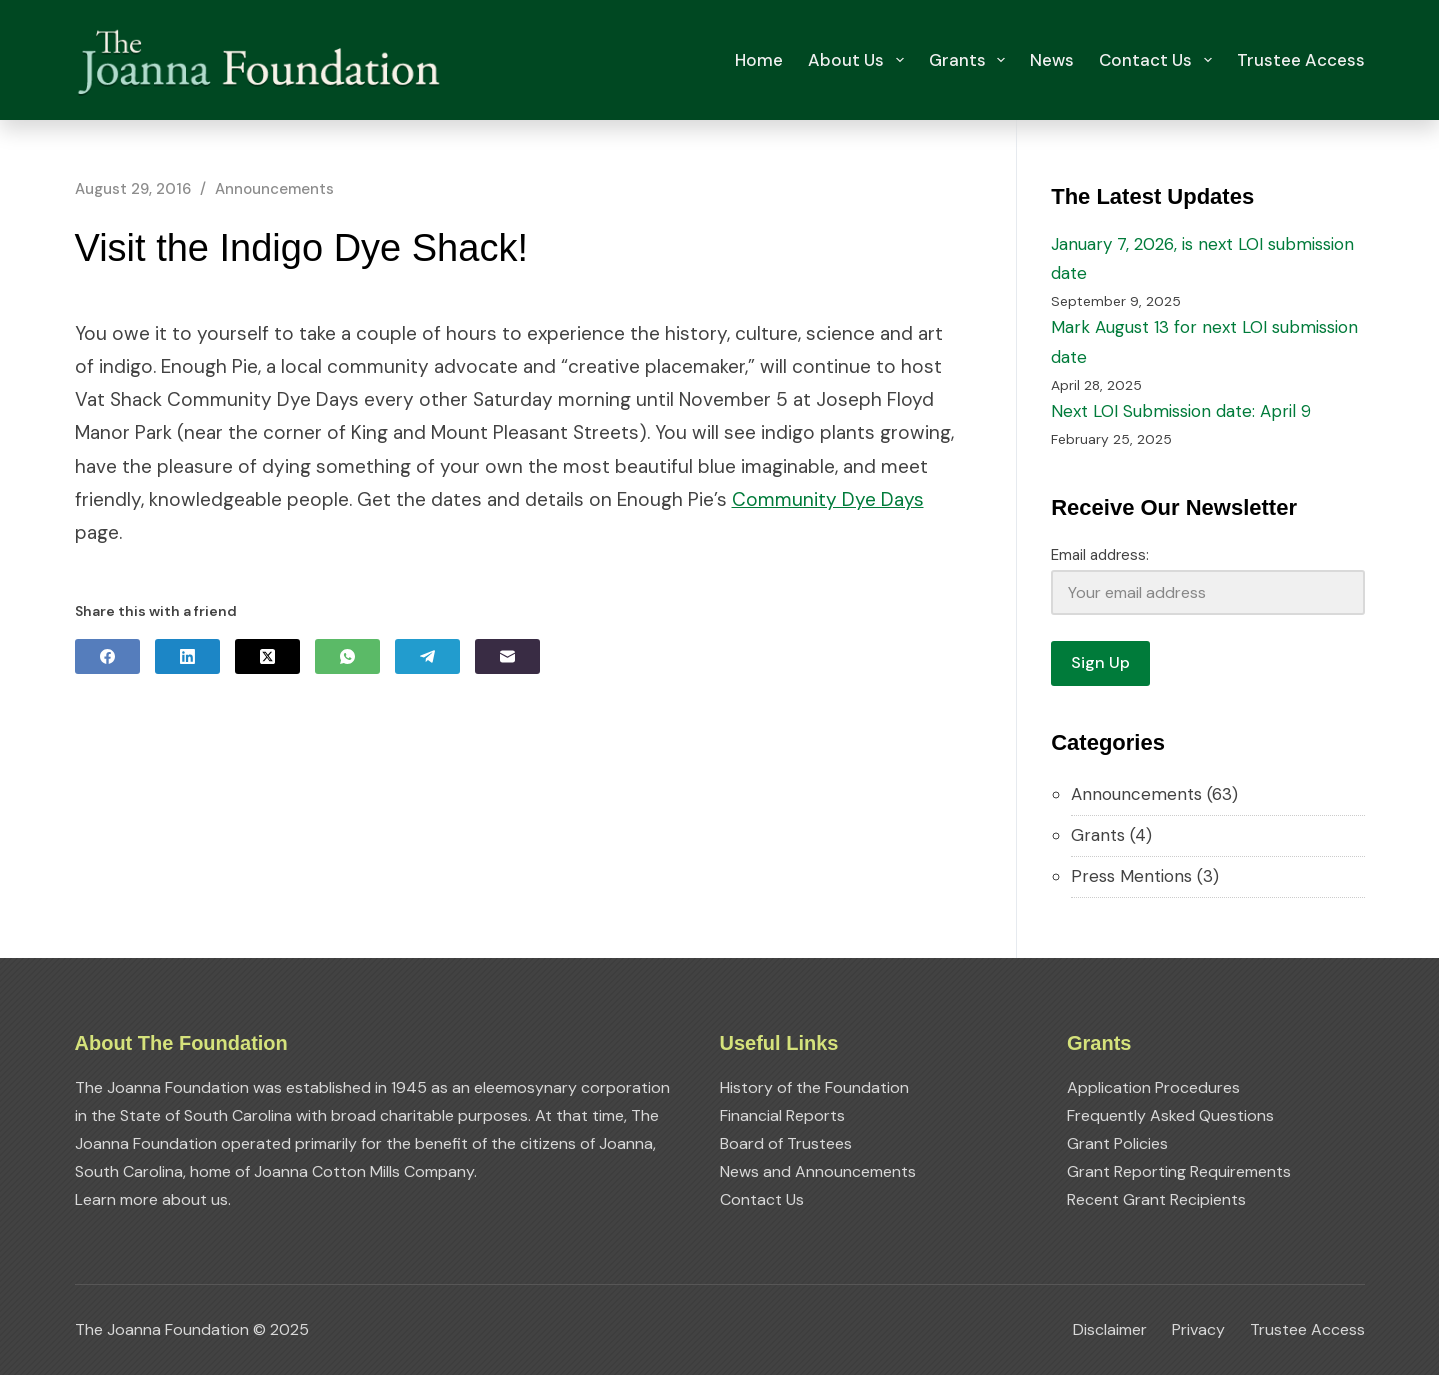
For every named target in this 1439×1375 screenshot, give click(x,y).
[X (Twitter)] (267, 656)
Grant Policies (1117, 1143)
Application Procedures (1153, 1087)
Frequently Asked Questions (1170, 1115)
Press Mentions (1131, 876)
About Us (859, 60)
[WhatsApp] (347, 656)
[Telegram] (427, 656)
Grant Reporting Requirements (1179, 1171)
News (1052, 60)
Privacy (1198, 1330)
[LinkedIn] (187, 656)
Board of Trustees (786, 1143)
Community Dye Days (828, 499)
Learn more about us (151, 1199)
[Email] (507, 656)
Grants (971, 60)
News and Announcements (818, 1171)
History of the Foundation (814, 1087)
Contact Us (1159, 60)
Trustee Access (1301, 60)
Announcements (274, 189)
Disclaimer (1110, 1330)
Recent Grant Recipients (1156, 1199)
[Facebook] (107, 656)
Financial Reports (782, 1115)
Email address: (1100, 555)
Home (759, 60)
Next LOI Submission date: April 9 (1181, 411)
